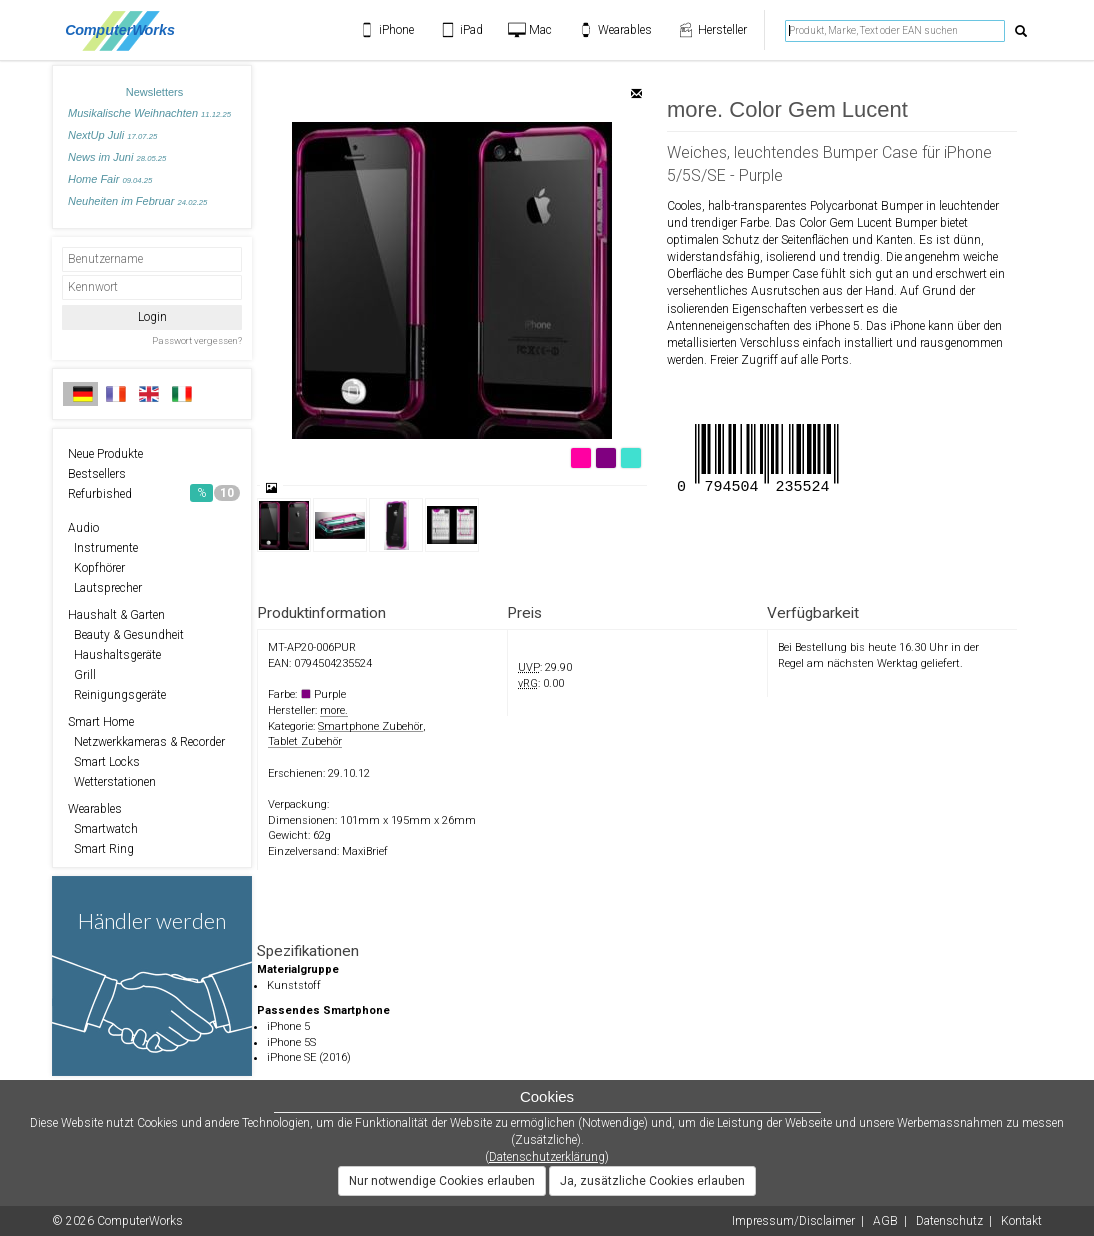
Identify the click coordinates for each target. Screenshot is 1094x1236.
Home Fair (110, 179)
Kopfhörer (96, 568)
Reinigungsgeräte (117, 695)
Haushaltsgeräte (114, 655)
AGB (885, 1221)
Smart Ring (101, 849)
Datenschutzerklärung (547, 1157)
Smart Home (101, 722)
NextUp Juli (112, 135)
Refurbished (154, 493)
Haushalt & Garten (116, 615)
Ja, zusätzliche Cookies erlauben (652, 1181)
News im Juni (117, 157)
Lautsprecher (105, 588)
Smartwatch (103, 829)
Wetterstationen (112, 782)
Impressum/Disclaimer (793, 1221)
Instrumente (103, 548)
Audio (83, 528)
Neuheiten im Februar (137, 201)
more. (334, 710)
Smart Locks (104, 762)
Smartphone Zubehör (370, 726)
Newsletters (154, 92)
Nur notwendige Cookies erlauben (442, 1181)
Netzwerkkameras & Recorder (146, 742)
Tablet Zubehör (305, 741)
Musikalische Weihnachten (149, 113)
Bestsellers (97, 474)
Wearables (95, 809)
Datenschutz (949, 1221)
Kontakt (1021, 1221)
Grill (82, 675)
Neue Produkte (105, 454)
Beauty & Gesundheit (126, 635)
